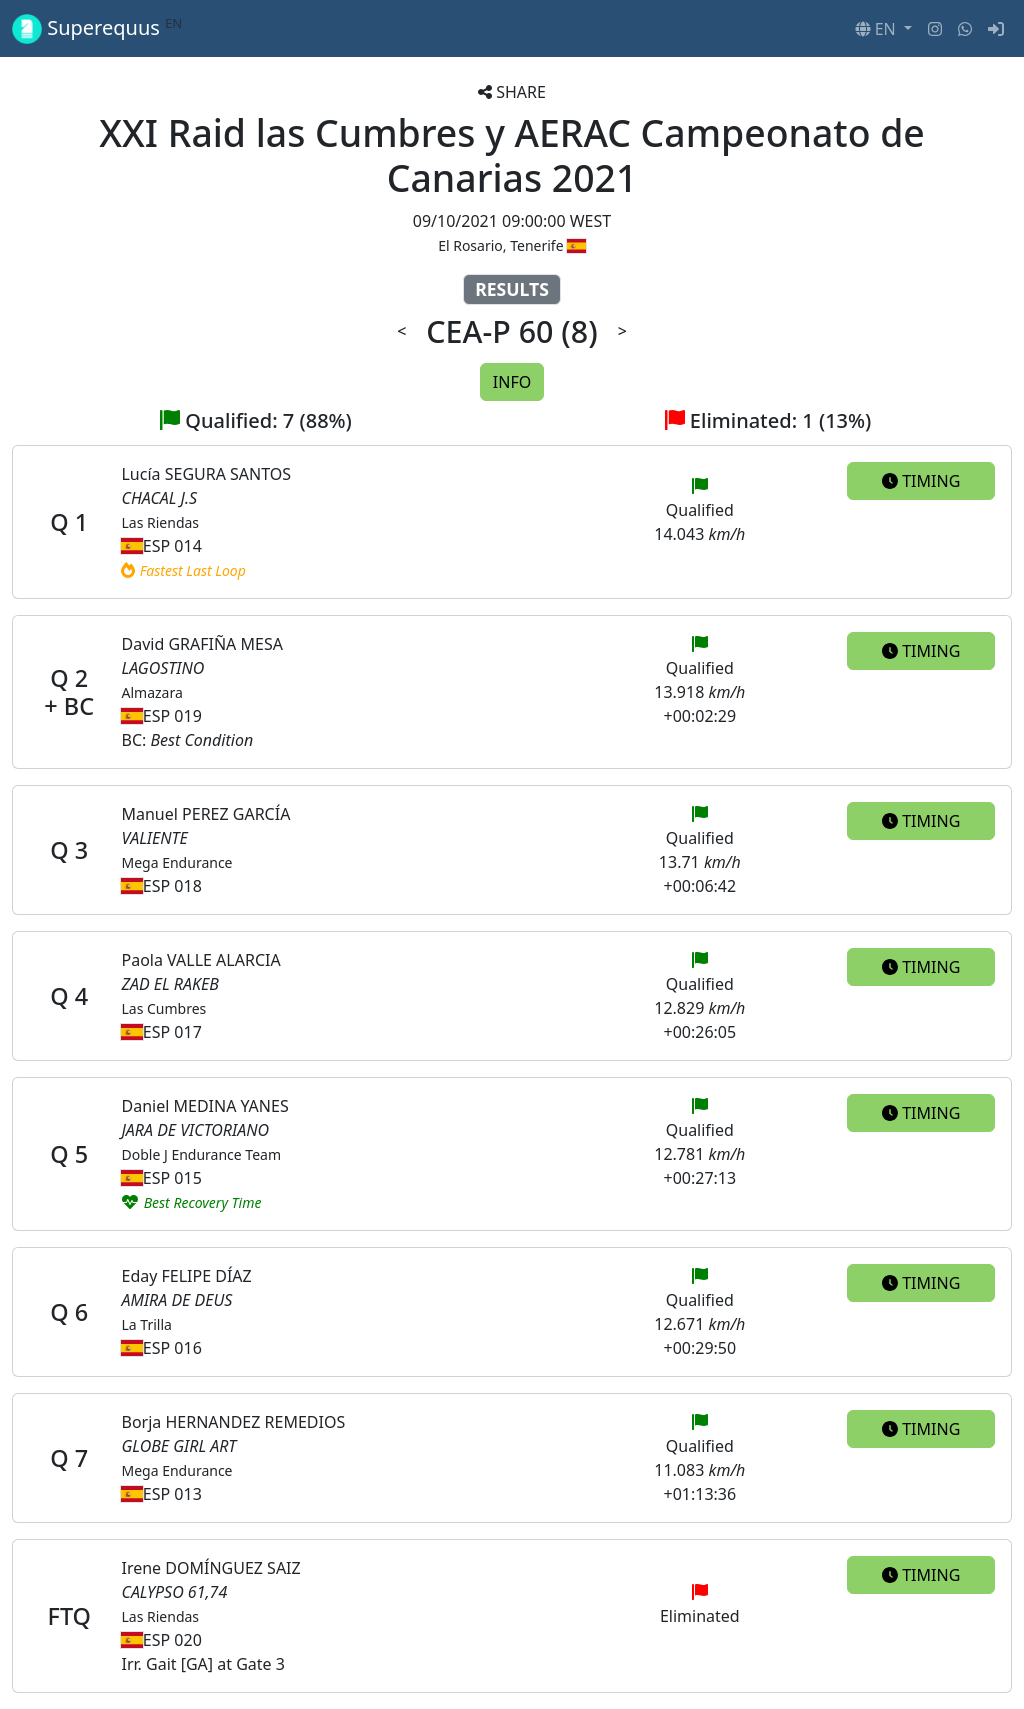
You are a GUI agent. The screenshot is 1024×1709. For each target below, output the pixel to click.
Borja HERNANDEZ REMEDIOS (233, 1422)
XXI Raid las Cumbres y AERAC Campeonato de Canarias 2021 (512, 155)
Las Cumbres (163, 1008)
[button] (883, 29)
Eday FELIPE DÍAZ (186, 1276)
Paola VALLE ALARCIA (200, 960)
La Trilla (146, 1324)
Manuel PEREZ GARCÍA (205, 814)
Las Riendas (160, 522)
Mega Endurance (176, 862)
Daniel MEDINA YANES (204, 1106)
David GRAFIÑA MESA (201, 644)
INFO (512, 382)
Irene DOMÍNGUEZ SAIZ (210, 1568)
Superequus (97, 28)
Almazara (151, 692)
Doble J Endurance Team (201, 1154)
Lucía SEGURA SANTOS (206, 474)
